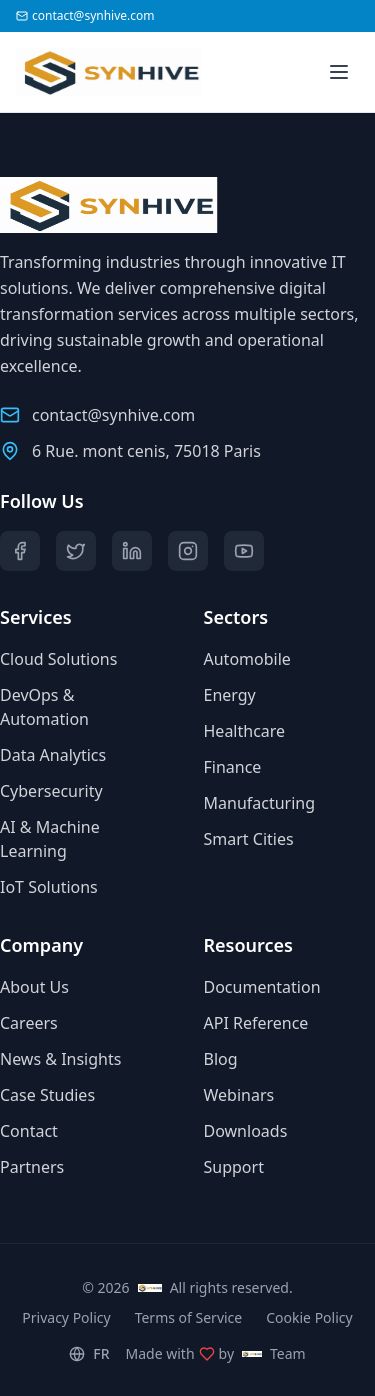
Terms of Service (189, 1317)
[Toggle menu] (339, 72)
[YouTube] (244, 551)
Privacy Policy (66, 1317)
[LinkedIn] (132, 551)
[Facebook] (20, 551)
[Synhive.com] (93, 72)
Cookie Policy (309, 1317)
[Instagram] (188, 551)
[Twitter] (76, 551)
